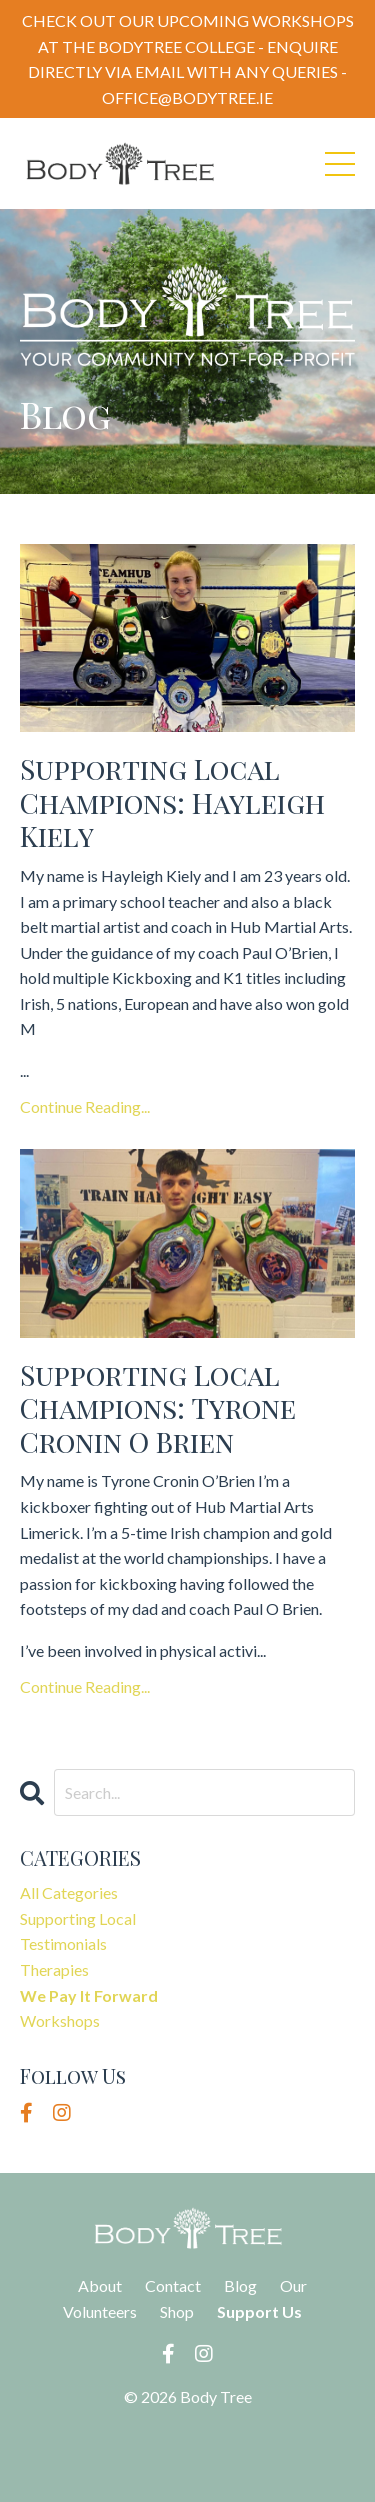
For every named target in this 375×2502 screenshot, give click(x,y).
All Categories (69, 1892)
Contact (173, 2285)
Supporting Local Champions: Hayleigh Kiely (172, 802)
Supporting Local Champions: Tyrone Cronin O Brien (158, 1408)
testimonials (63, 1943)
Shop (177, 2311)
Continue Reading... (85, 1106)
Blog (240, 2285)
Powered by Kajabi (188, 2450)
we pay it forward (89, 1995)
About (100, 2285)
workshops (60, 2020)
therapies (54, 1969)
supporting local (78, 1918)
